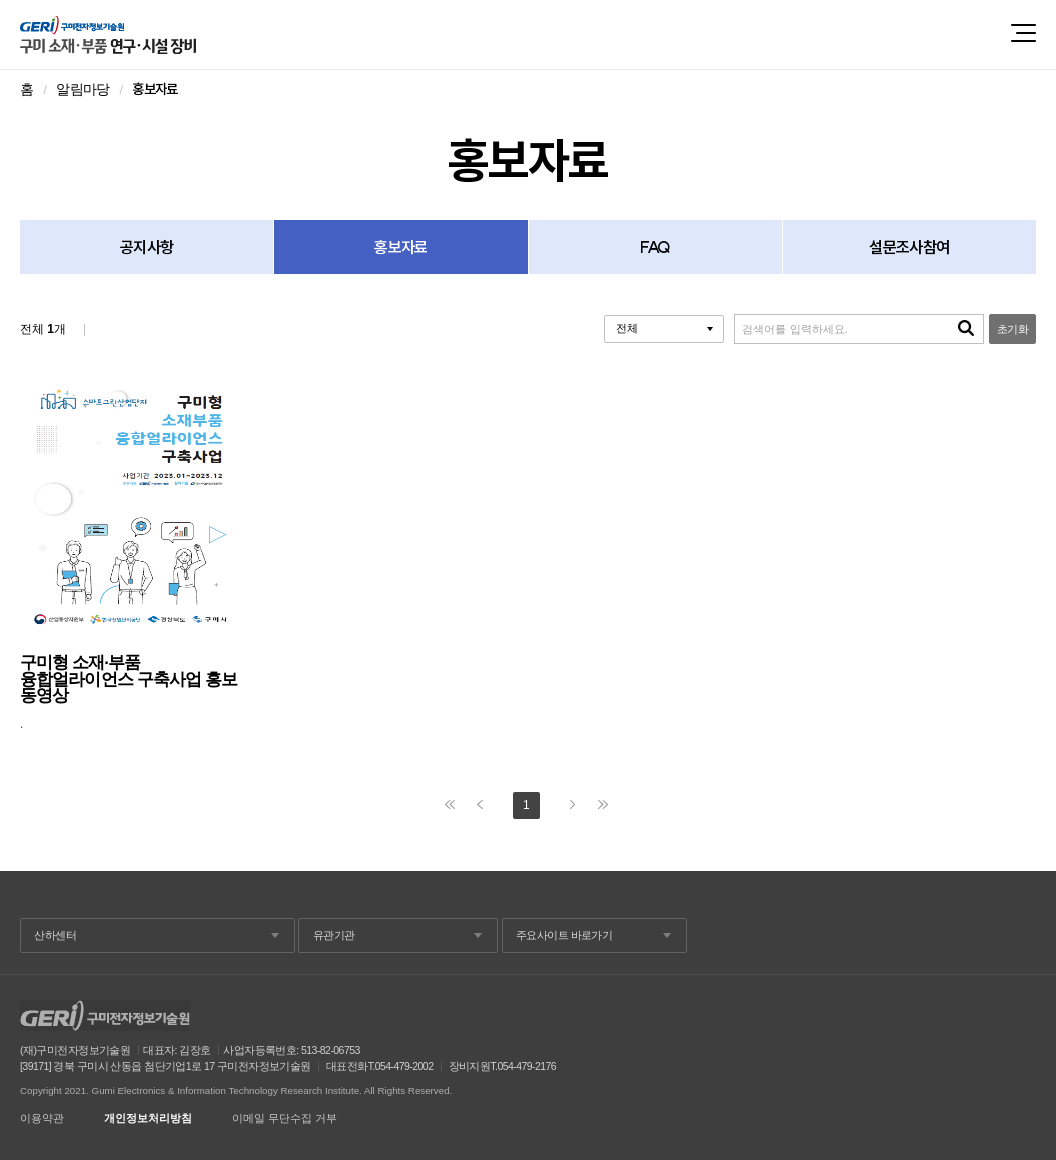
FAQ (655, 247)
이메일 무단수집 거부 (284, 1118)
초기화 (1012, 329)
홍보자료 (400, 247)
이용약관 (42, 1118)
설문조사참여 (909, 247)
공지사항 (146, 247)
